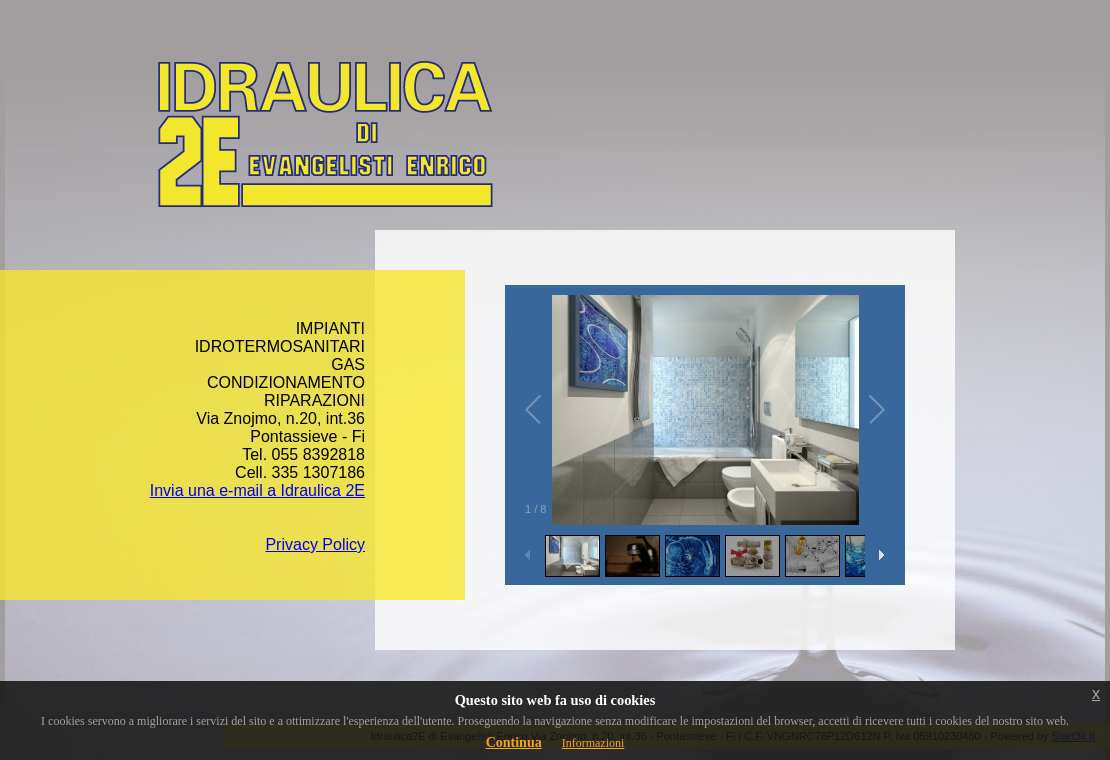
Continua (514, 742)
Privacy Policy (315, 544)
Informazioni (593, 743)
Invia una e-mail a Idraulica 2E (257, 490)
